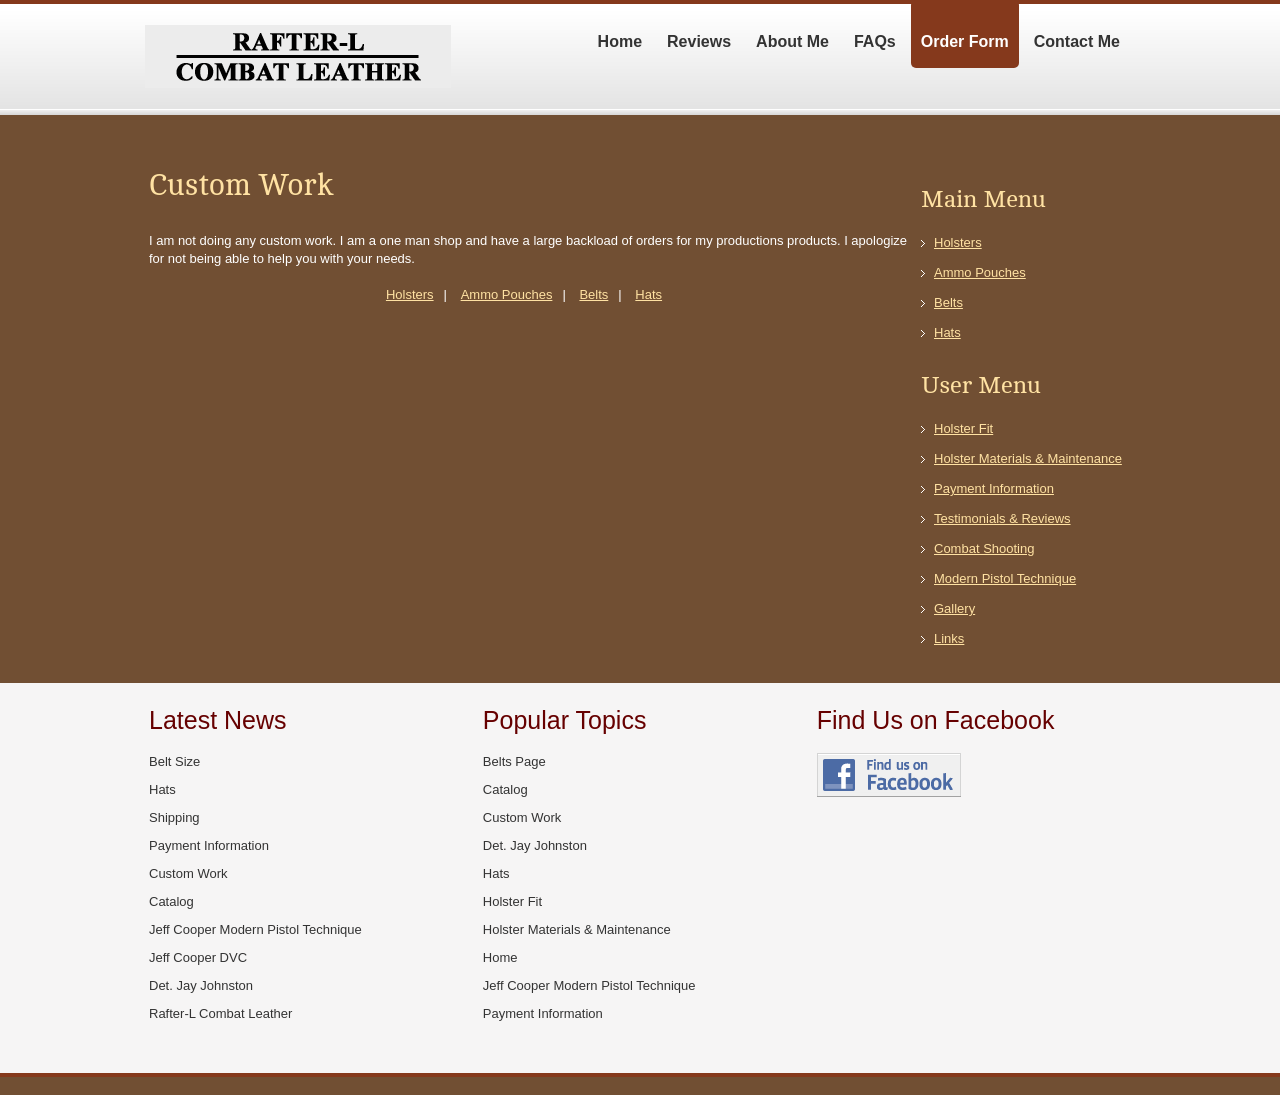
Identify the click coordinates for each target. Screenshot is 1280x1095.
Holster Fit (963, 428)
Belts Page (514, 761)
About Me (792, 41)
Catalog (171, 901)
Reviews (699, 41)
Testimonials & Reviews (1002, 518)
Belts (593, 294)
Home (620, 41)
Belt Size (174, 761)
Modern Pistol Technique (1005, 578)
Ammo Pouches (507, 294)
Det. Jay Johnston (201, 985)
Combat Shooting (984, 548)
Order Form (965, 41)
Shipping (174, 817)
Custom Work (188, 873)
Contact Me (1077, 41)
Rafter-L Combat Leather (220, 1013)
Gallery (954, 608)
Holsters (410, 294)
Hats (648, 294)
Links (949, 638)
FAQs (875, 41)
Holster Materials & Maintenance (1028, 458)
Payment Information (994, 488)
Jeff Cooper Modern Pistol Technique (255, 929)
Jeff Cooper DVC (198, 957)
